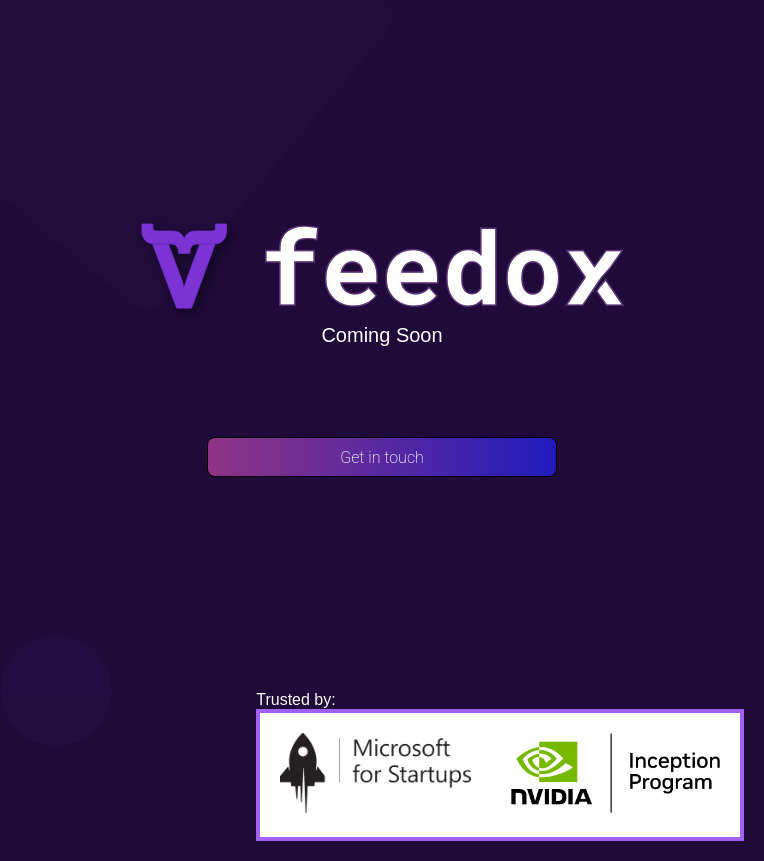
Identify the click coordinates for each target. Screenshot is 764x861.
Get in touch (382, 457)
